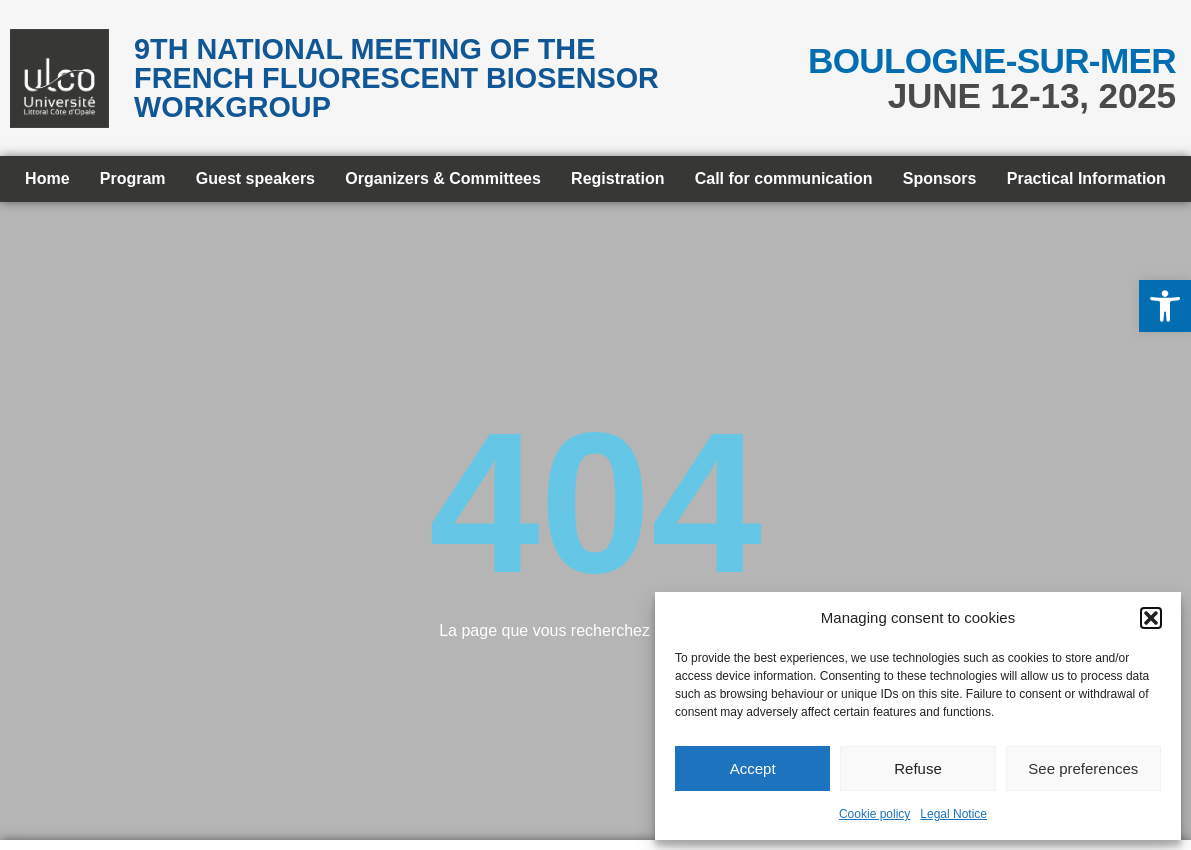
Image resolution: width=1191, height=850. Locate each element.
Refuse (918, 768)
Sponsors (940, 178)
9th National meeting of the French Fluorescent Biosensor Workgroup (396, 78)
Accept (753, 768)
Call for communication (784, 178)
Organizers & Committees (443, 178)
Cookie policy (874, 814)
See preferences (1083, 768)
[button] (1165, 306)
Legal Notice (953, 814)
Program (133, 178)
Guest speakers (255, 178)
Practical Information (1086, 178)
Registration (617, 178)
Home (47, 178)
